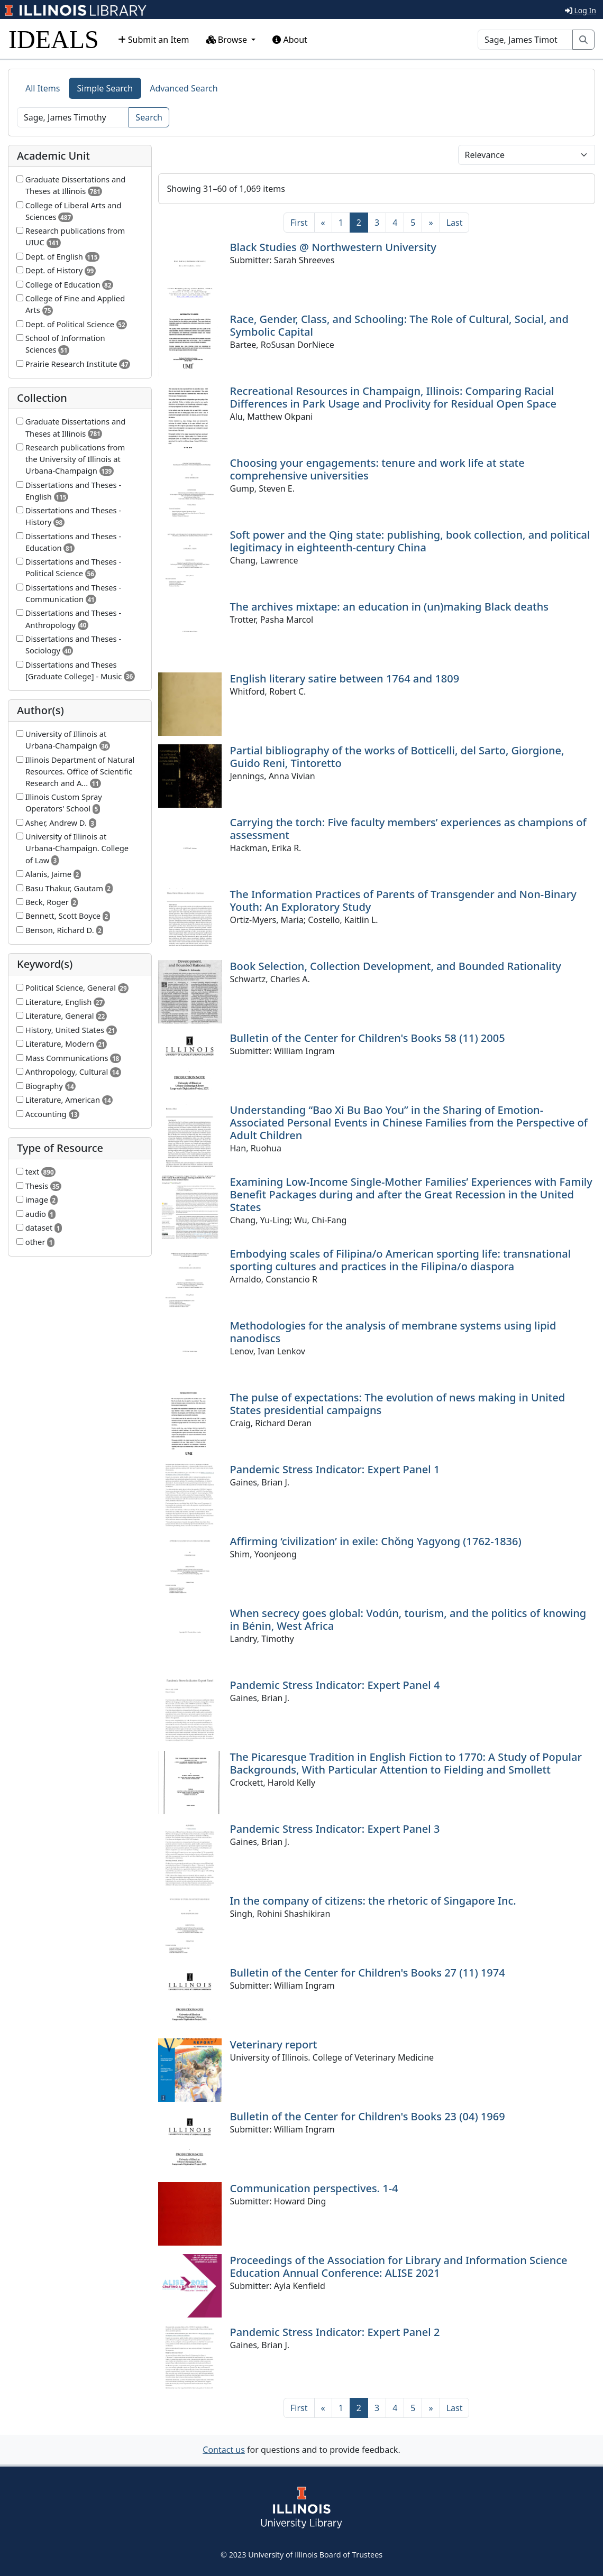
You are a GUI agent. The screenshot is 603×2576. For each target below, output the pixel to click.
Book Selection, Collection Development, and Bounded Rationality (395, 966)
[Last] (455, 223)
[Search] (525, 40)
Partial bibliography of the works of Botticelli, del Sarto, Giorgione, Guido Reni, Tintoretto (397, 756)
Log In (580, 10)
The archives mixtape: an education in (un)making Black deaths (389, 606)
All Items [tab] (42, 88)
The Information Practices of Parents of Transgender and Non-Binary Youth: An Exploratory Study (403, 900)
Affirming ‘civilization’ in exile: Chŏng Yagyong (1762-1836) (376, 1541)
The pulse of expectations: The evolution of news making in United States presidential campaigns (397, 1403)
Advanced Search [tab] (183, 88)
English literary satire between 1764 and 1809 (345, 678)
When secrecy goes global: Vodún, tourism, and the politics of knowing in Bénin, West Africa (408, 1619)
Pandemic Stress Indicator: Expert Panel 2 (335, 2332)
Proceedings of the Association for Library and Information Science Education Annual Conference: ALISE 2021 (399, 2266)
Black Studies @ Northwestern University (333, 247)
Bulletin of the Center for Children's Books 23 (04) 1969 (367, 2116)
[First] (299, 223)
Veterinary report (273, 2044)
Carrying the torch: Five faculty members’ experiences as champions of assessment (408, 828)
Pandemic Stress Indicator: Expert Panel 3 (335, 1829)
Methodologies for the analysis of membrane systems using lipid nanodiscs (393, 1331)
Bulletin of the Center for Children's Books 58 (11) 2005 (367, 1038)
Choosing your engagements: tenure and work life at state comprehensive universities (377, 469)
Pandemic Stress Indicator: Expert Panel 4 (335, 1685)
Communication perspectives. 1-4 (314, 2188)
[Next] (431, 223)
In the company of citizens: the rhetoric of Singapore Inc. (373, 1901)
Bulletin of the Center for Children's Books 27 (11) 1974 (367, 1972)
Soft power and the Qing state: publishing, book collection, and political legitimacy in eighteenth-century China (410, 541)
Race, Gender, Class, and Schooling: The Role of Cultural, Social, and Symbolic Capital (399, 325)
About (289, 39)
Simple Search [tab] (105, 88)
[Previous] (323, 223)
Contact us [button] (224, 2449)
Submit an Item (153, 39)
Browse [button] (228, 39)
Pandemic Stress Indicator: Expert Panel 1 (335, 1469)
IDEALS (53, 39)
